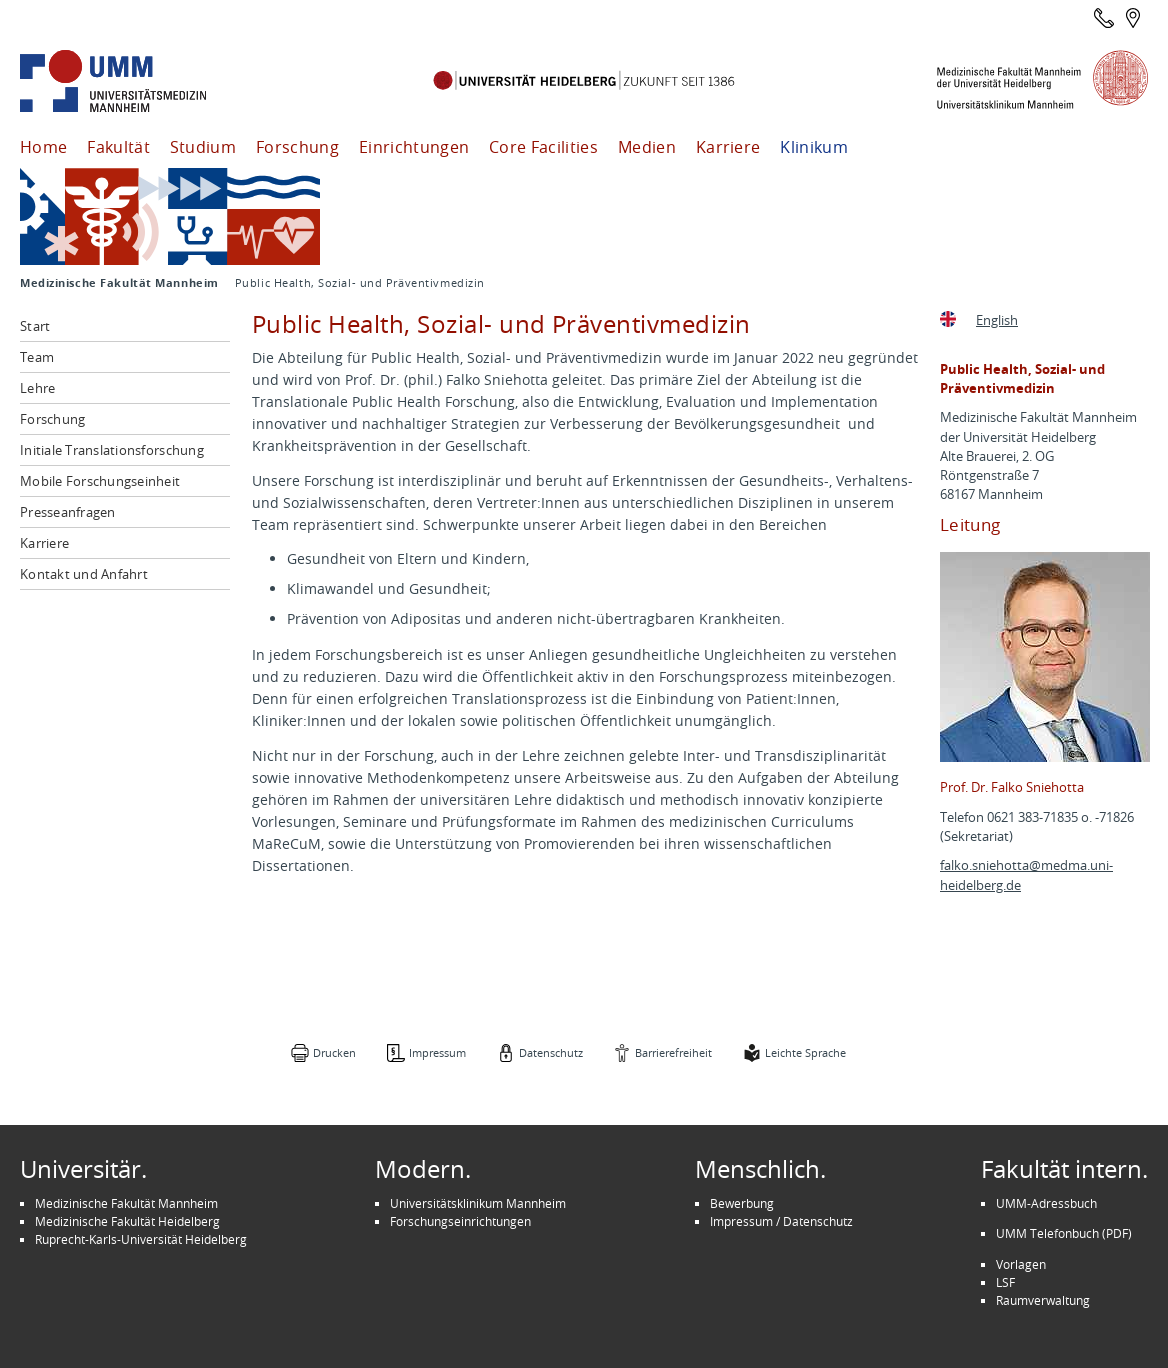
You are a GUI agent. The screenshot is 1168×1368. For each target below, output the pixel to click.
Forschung (297, 147)
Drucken (334, 1052)
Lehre (37, 388)
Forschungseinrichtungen (460, 1221)
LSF (1005, 1282)
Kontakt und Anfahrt (84, 574)
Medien (647, 147)
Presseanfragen (68, 512)
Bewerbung (742, 1203)
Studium (203, 147)
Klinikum (814, 147)
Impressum (437, 1052)
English (997, 320)
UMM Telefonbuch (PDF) (1064, 1233)
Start (35, 326)
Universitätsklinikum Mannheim (478, 1203)
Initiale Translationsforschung (112, 450)
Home (43, 147)
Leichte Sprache (805, 1052)
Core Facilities (543, 147)
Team (37, 357)
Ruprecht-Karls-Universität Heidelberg (141, 1239)
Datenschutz (551, 1052)
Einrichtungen (414, 147)
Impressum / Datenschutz (781, 1221)
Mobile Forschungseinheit (100, 481)
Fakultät (118, 147)
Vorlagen (1021, 1264)
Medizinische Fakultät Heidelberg (127, 1221)
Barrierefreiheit (673, 1052)
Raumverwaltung (1043, 1300)
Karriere (728, 147)
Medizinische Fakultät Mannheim (119, 283)
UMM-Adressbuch (1046, 1203)
